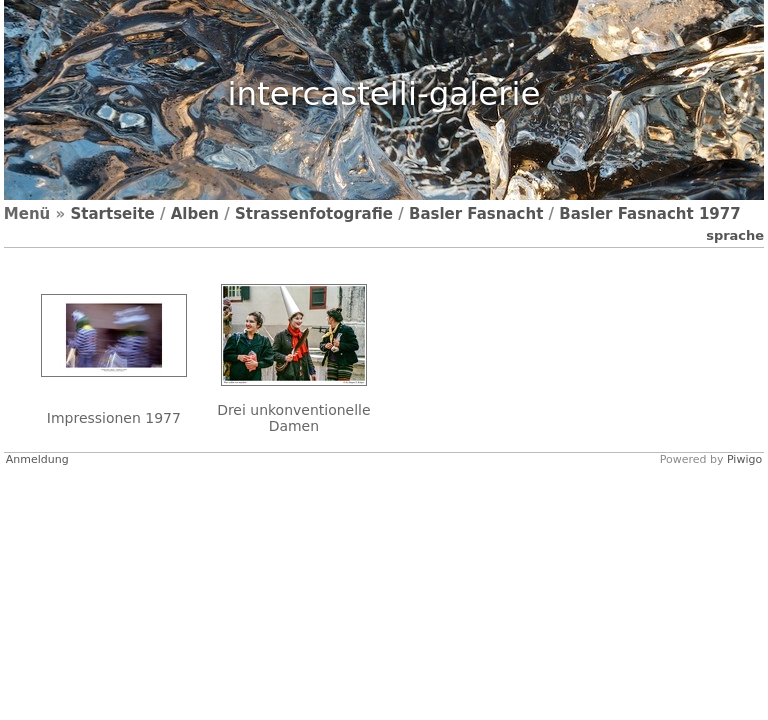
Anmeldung (37, 459)
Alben (195, 214)
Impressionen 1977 (114, 418)
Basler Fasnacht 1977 (649, 214)
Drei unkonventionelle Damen (293, 418)
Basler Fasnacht (476, 214)
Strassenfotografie (314, 214)
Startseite (112, 214)
